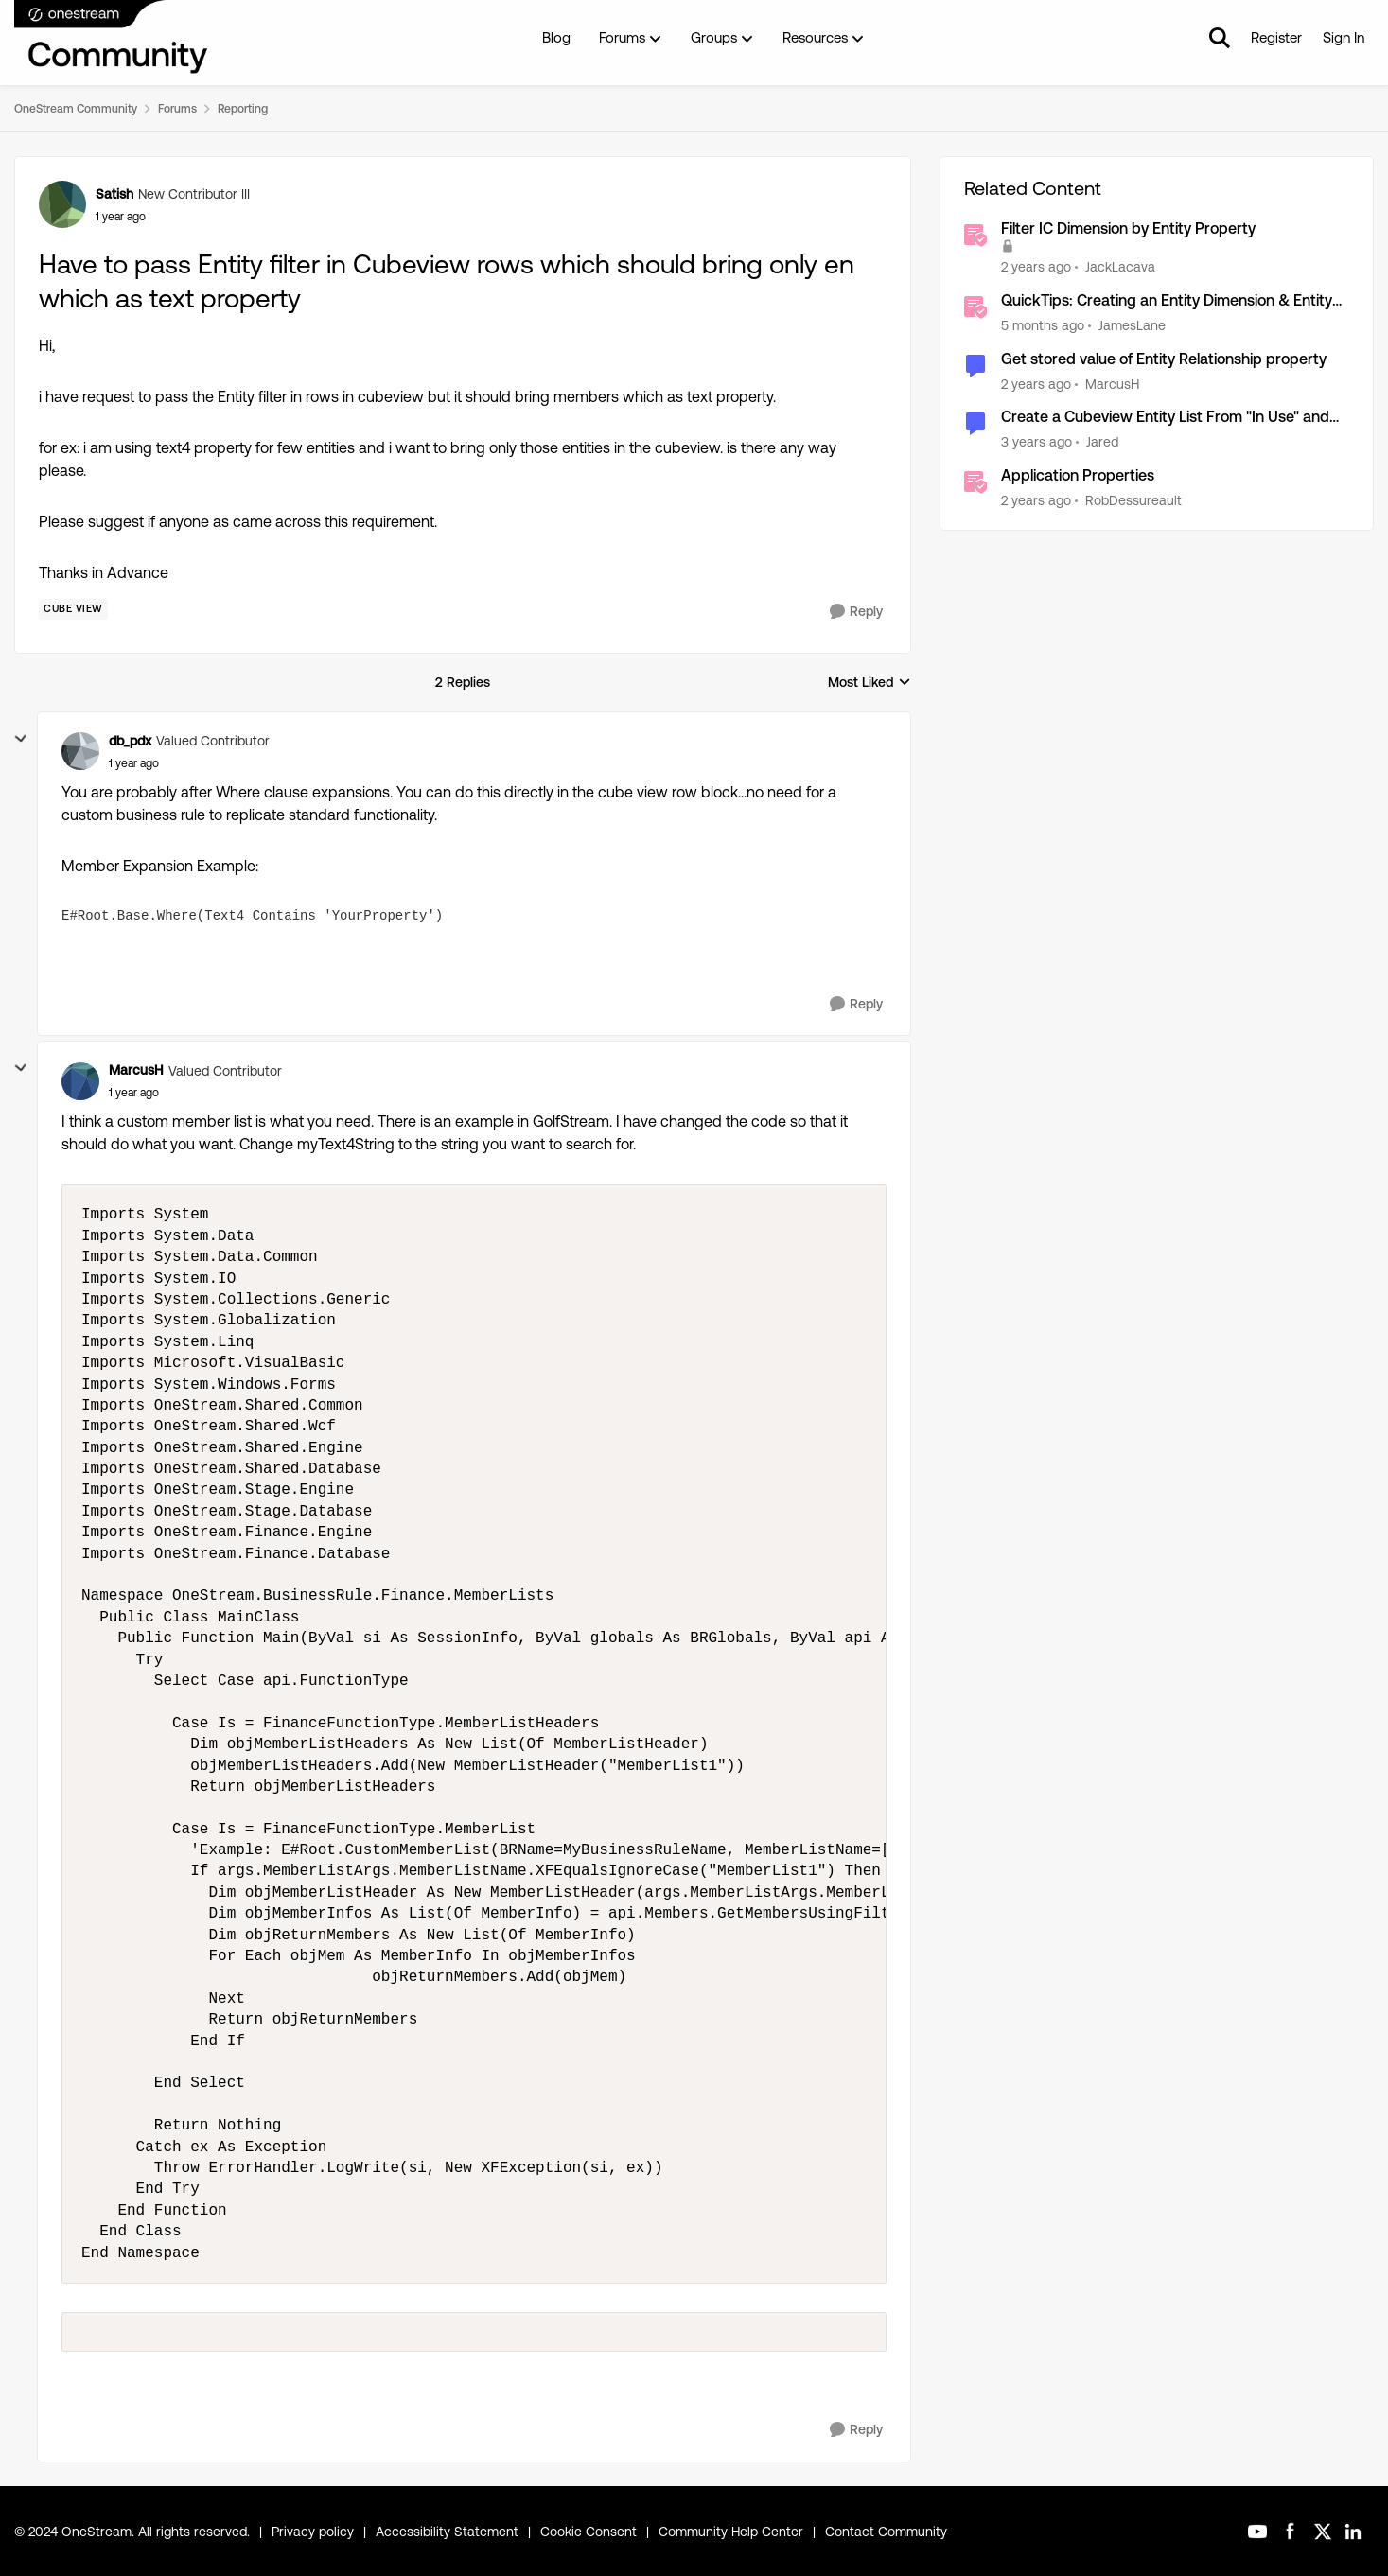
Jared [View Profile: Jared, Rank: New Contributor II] (1102, 441)
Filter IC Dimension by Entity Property (1128, 228)
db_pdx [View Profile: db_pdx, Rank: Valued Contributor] (130, 740)
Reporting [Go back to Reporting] (243, 108)
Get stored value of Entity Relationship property (1164, 359)
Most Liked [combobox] (869, 683)
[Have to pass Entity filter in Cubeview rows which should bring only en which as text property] (134, 763)
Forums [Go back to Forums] (177, 108)
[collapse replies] (20, 738)
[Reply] (856, 611)
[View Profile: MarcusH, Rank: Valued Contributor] (80, 1081)
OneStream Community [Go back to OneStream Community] (75, 108)
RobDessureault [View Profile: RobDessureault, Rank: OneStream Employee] (1133, 500)
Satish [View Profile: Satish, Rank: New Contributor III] (114, 194)
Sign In (1343, 37)
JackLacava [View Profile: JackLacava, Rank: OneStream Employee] (1120, 266)
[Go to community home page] (111, 38)
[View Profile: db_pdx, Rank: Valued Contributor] (80, 751)
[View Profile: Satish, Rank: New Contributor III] (62, 204)
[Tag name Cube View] (73, 609)
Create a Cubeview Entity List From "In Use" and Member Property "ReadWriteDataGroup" (1165, 418)
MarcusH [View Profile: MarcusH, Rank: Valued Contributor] (136, 1070)
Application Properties (1077, 475)
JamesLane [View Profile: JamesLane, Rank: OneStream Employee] (1132, 325)
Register (1276, 37)
